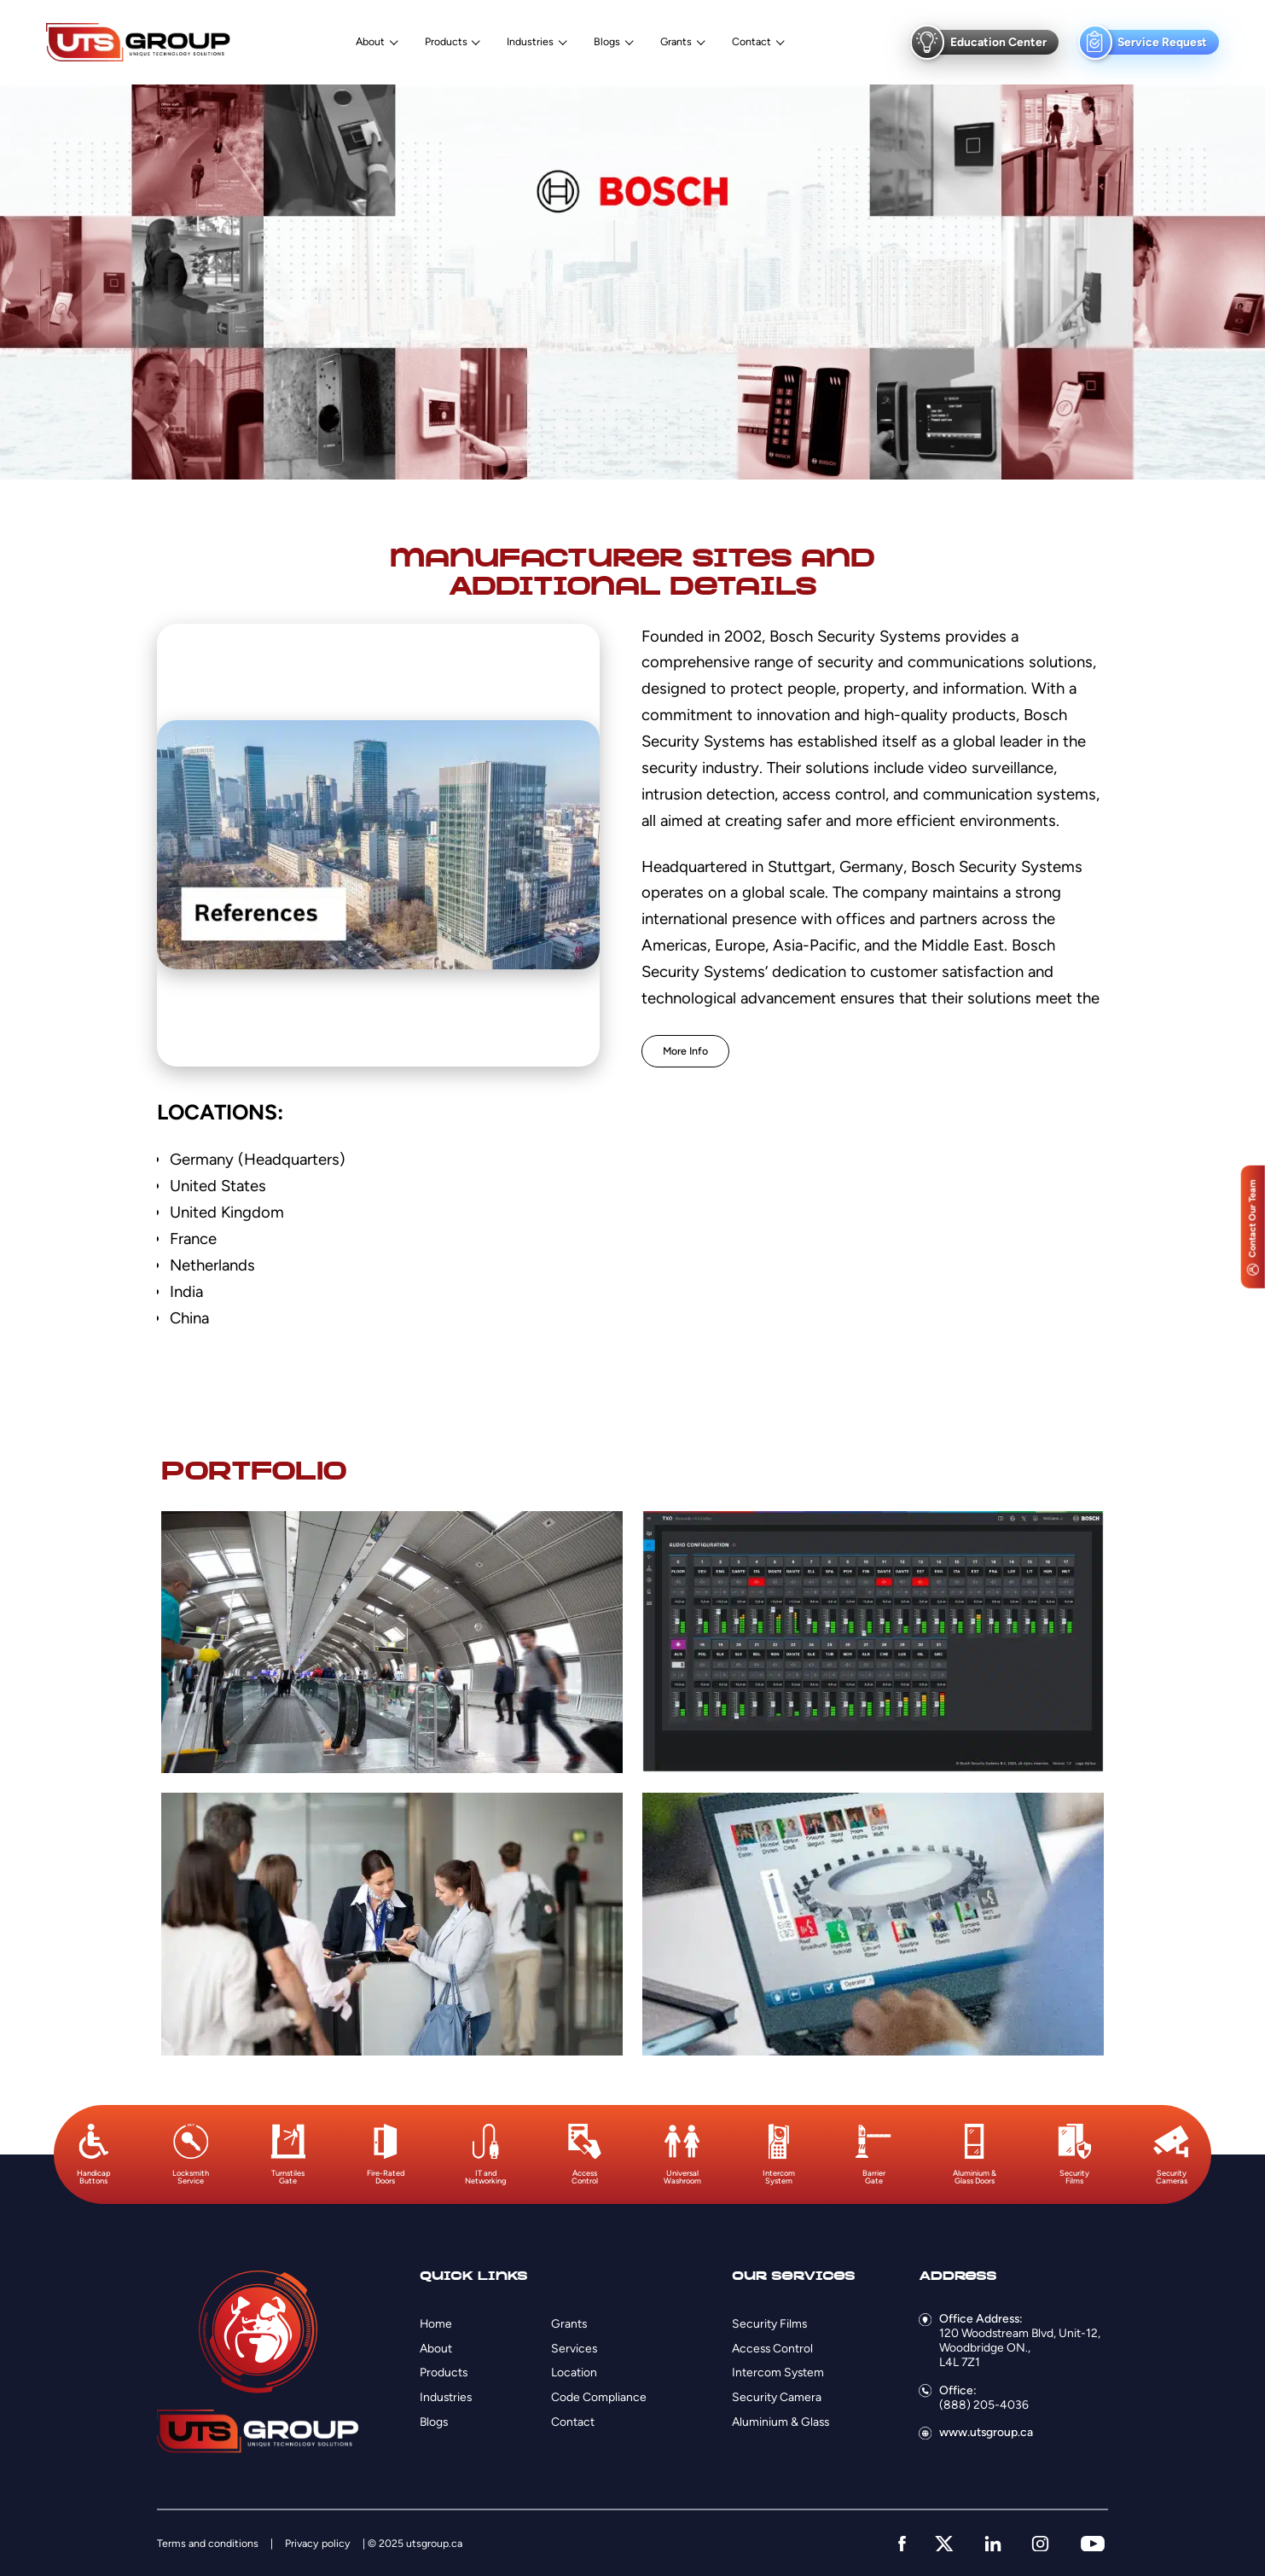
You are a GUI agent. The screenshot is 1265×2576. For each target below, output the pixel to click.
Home (436, 2323)
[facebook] (902, 2544)
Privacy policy (318, 2543)
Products (446, 42)
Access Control (772, 2348)
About (370, 42)
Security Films (769, 2323)
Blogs (607, 42)
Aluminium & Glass (780, 2421)
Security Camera (776, 2397)
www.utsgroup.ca (986, 2432)
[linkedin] (993, 2544)
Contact (751, 42)
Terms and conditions (207, 2543)
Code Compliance (599, 2397)
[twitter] (944, 2544)
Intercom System (778, 2372)
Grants (676, 42)
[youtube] (1092, 2544)
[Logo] (137, 42)
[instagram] (1040, 2544)
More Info (685, 1050)
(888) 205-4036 (984, 2404)
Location (574, 2372)
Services (574, 2348)
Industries (530, 42)
